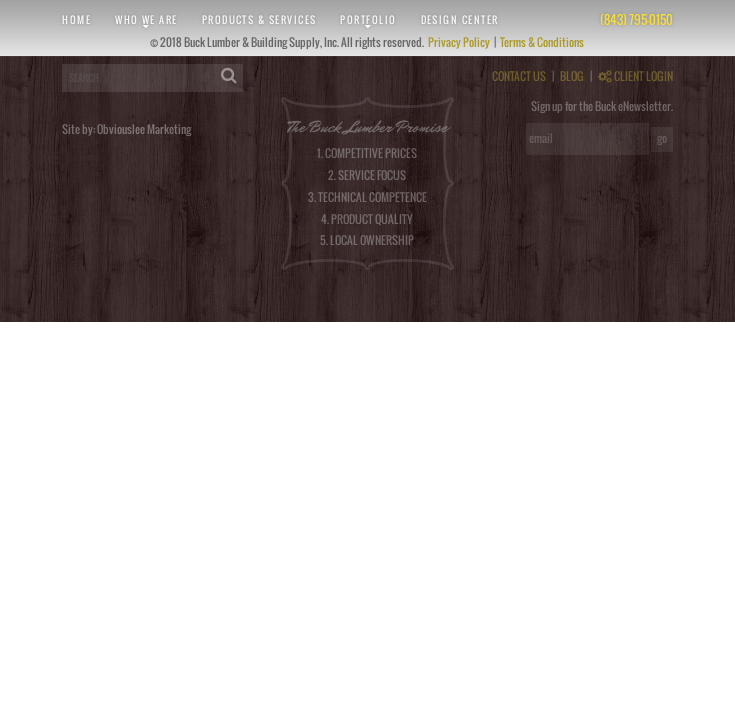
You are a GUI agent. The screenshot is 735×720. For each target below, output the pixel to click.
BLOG (572, 76)
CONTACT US (519, 76)
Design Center (460, 19)
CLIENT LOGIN (635, 76)
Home (76, 19)
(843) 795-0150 (636, 19)
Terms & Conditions (542, 42)
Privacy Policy (460, 42)
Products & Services (259, 19)
